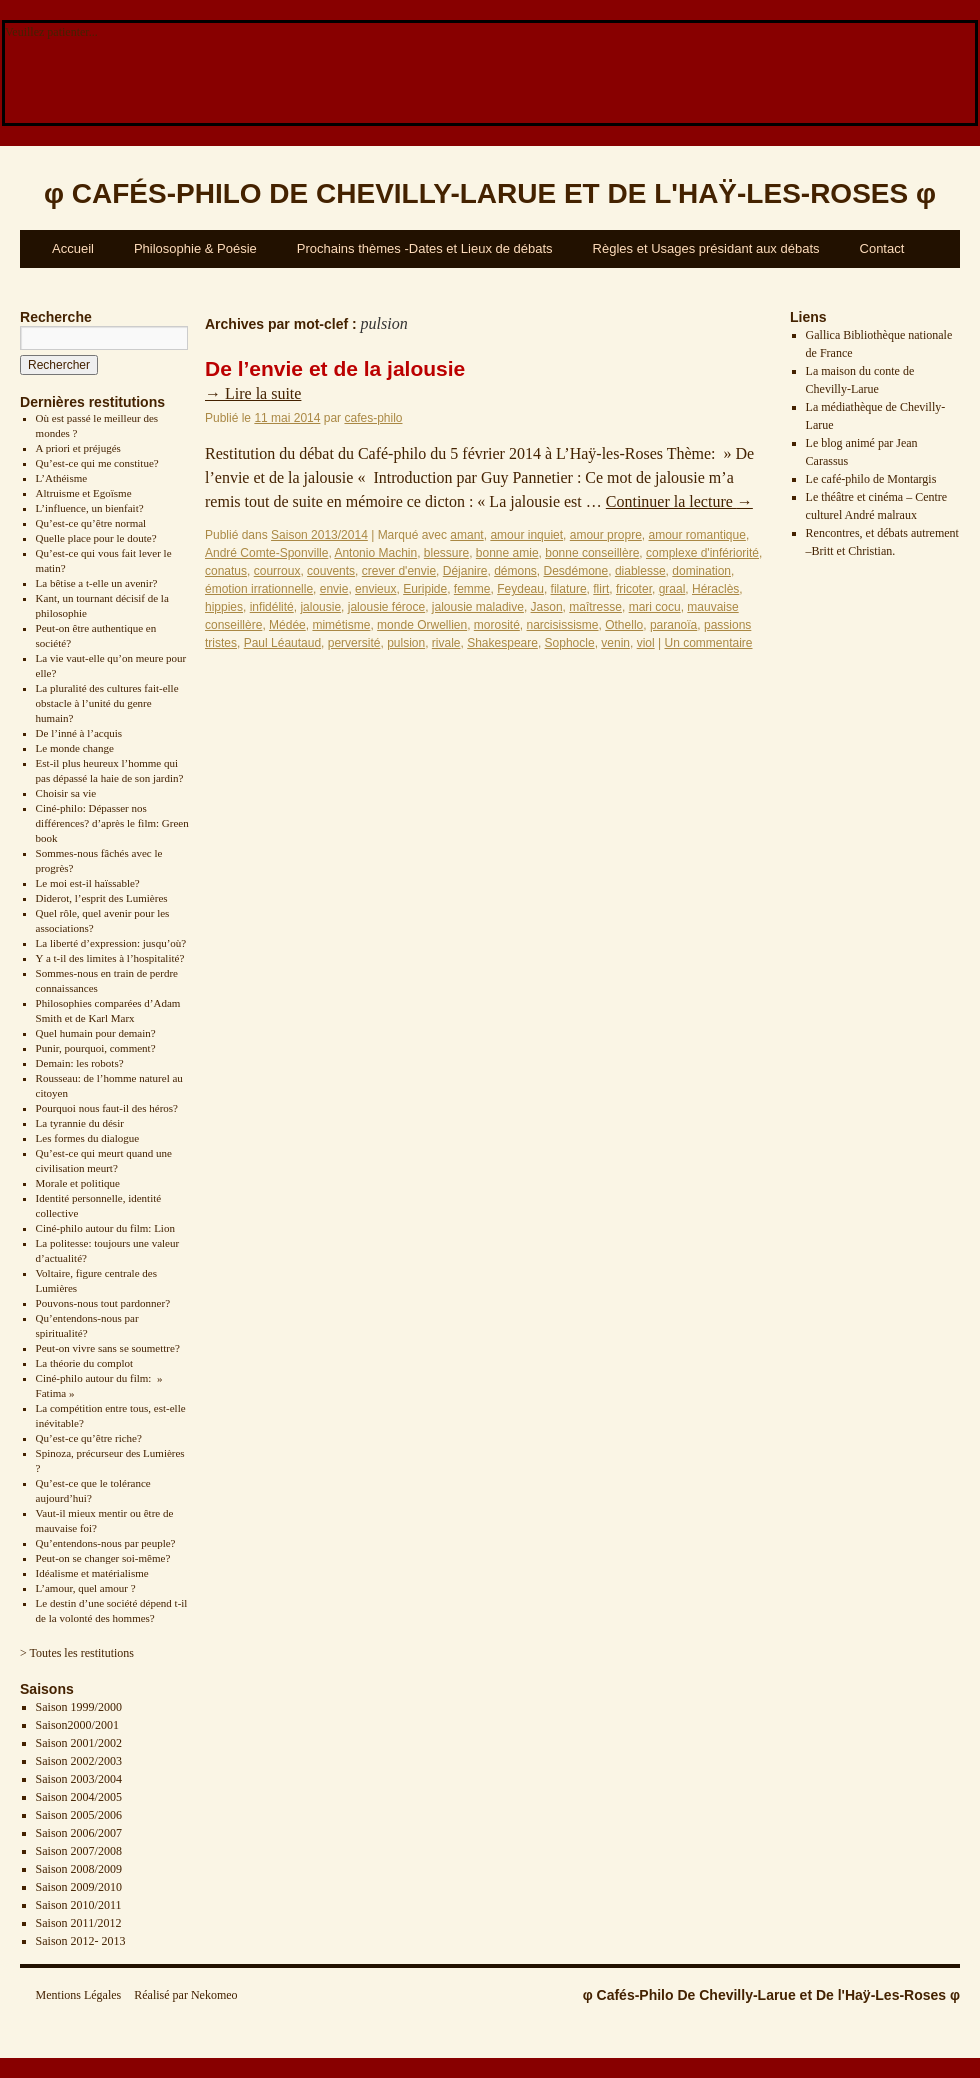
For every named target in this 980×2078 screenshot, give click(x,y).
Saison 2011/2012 (79, 1923)
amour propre (606, 535)
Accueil (73, 248)
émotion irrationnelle (259, 589)
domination (701, 571)
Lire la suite (253, 393)
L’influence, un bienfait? (90, 508)
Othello (624, 625)
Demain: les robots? (80, 1063)
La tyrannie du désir (80, 1123)
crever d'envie (399, 571)
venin (615, 643)
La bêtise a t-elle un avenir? (97, 583)
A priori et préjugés (78, 448)
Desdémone (576, 571)
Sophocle (570, 643)
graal (672, 589)
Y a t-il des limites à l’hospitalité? (110, 958)
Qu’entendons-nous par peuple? (106, 1543)
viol (646, 643)
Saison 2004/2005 (79, 1797)
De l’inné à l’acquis (79, 733)
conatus (226, 571)
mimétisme (341, 625)
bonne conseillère (592, 553)
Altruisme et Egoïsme (84, 493)
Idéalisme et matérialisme (92, 1573)
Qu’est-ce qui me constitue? (97, 463)
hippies (224, 607)
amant (466, 535)
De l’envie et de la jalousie (335, 368)
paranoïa (673, 625)
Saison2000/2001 (77, 1725)
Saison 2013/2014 (319, 535)
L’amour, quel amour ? (86, 1588)
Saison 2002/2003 (79, 1761)
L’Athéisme (62, 478)
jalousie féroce (386, 607)
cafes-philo (373, 418)
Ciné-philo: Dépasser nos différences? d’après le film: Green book (112, 823)
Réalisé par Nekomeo (185, 1995)
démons (515, 571)
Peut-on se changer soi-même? (103, 1558)
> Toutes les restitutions (77, 1653)
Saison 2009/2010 (79, 1887)
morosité (497, 625)
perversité (354, 643)
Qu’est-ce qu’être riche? (89, 1438)
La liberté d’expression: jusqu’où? (111, 943)
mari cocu (655, 607)
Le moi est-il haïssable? (88, 883)
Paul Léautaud (282, 643)
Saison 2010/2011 (79, 1905)
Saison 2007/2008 (79, 1851)
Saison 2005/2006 (79, 1815)
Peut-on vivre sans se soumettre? (108, 1348)
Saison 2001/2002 (79, 1743)
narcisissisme (563, 625)
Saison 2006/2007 (79, 1833)
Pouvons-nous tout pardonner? (103, 1303)
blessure (446, 553)
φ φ (490, 193)
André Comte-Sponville (266, 553)
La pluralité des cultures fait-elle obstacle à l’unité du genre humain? (107, 703)
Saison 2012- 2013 (81, 1941)
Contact (882, 248)
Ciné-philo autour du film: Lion (105, 1228)
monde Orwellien (422, 625)
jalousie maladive (478, 607)
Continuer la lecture (679, 501)
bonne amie (507, 553)
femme (472, 589)
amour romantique (696, 535)
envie (334, 589)
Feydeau (520, 589)
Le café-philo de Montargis (871, 479)
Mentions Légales (79, 1995)
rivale (446, 643)
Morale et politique (78, 1183)
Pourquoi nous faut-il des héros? (107, 1108)
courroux (277, 571)
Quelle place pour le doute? (96, 538)
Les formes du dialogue (88, 1138)
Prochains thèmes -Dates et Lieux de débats (425, 248)
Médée (287, 625)
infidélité (272, 607)
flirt (601, 589)
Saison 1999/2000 (79, 1707)
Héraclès (715, 589)
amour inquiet (526, 535)
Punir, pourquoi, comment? (96, 1048)
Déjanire (465, 571)
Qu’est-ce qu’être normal (91, 523)
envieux (375, 589)
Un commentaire (708, 643)
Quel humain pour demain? (96, 1033)
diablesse (640, 571)
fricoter (634, 589)
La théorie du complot (84, 1363)
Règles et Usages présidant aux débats (706, 248)
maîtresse (595, 607)
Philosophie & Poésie (195, 248)
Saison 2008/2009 (79, 1869)
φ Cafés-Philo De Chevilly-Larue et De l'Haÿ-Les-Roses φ (771, 1995)
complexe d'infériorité (702, 553)
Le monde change (75, 748)
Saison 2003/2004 (79, 1779)
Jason (547, 607)
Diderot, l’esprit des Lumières (102, 898)
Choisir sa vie (66, 793)
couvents (331, 571)
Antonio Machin (375, 553)
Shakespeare (502, 643)
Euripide (425, 589)
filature (569, 589)
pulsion (406, 643)
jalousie (320, 607)
